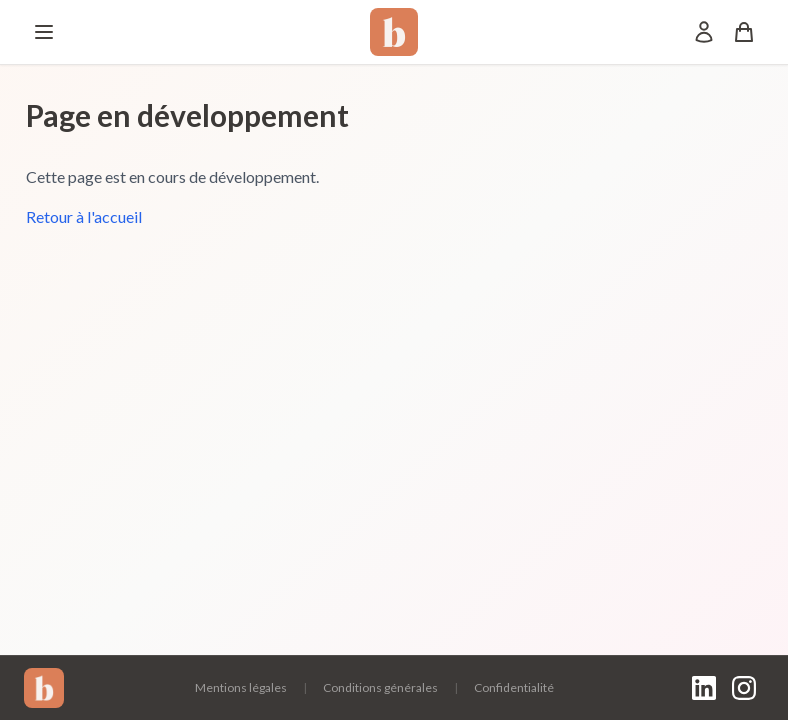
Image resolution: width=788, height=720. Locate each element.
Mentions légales (241, 687)
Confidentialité (514, 687)
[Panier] (744, 32)
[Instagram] (744, 688)
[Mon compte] (704, 32)
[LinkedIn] (704, 688)
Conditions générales (380, 687)
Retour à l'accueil (84, 216)
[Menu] (44, 32)
